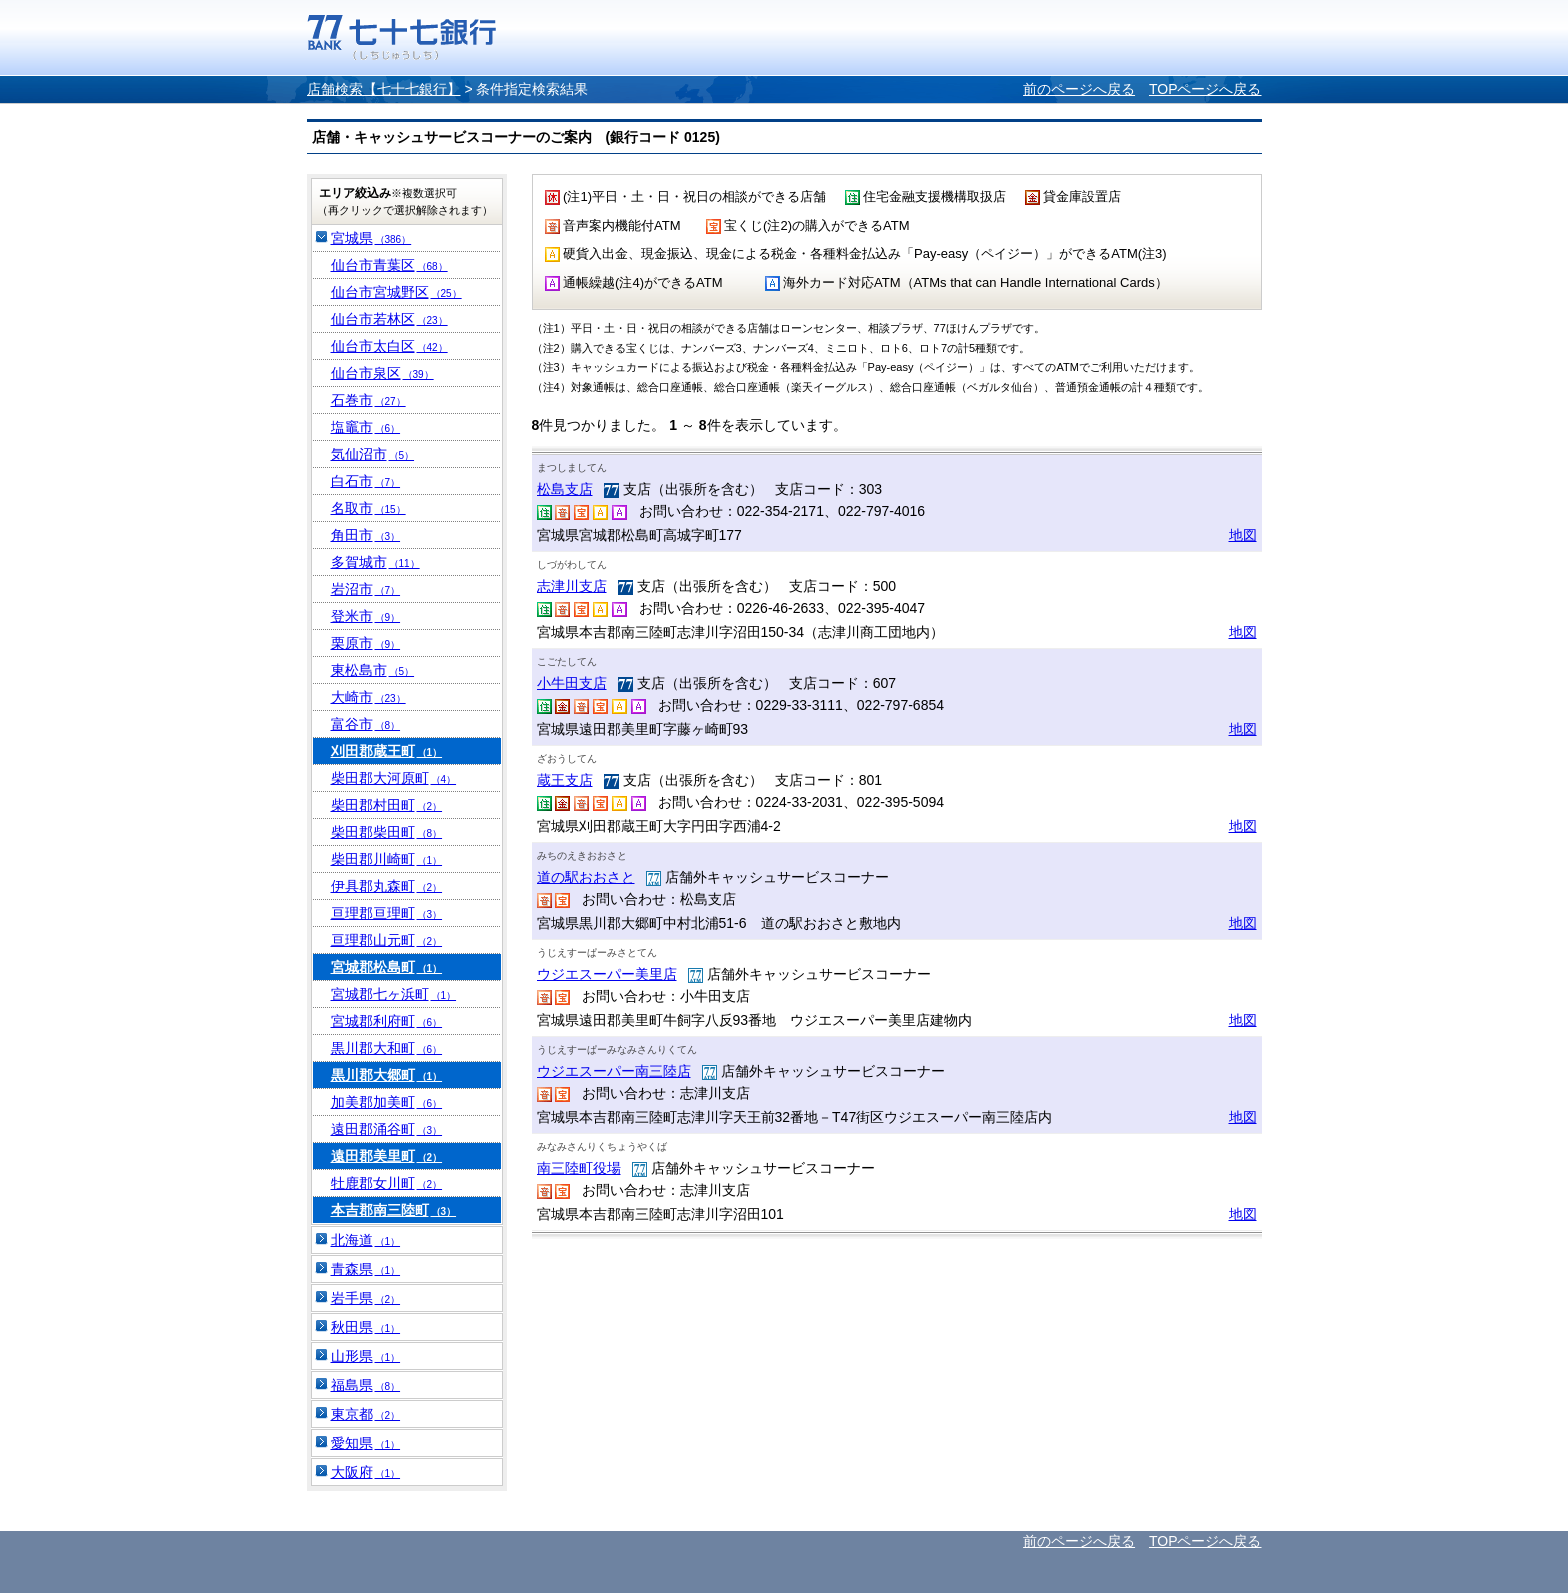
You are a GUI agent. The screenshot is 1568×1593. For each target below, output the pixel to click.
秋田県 (366, 1327)
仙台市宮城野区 (396, 292)
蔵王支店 (565, 780)
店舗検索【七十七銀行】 (384, 89)
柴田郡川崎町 (387, 859)
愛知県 (366, 1443)
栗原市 (366, 643)
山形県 (366, 1356)
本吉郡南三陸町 (394, 1210)
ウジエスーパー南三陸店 (614, 1071)
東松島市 (373, 670)
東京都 (366, 1414)
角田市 (366, 535)
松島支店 (565, 489)
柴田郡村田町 (387, 805)
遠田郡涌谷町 (387, 1129)
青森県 (366, 1269)
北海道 (366, 1240)
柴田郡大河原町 (394, 778)
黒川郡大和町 (387, 1048)
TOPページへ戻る (1205, 89)
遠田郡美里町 (387, 1156)
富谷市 (366, 724)
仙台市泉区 (382, 373)
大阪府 (366, 1472)
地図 (1243, 535)
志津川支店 (572, 586)
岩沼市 (366, 589)
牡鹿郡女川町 (387, 1183)
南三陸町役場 (579, 1168)
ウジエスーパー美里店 (607, 974)
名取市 (368, 508)
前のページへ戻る (1079, 89)
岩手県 (366, 1298)
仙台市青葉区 (389, 265)
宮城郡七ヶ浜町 (394, 994)
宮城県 (371, 238)
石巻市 (368, 400)
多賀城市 (375, 562)
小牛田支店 (572, 683)
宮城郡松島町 (387, 967)
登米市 (366, 616)
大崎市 (368, 697)
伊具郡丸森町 (387, 886)
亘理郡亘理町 (387, 913)
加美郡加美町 (387, 1102)
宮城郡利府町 (387, 1021)
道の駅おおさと (586, 877)
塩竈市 (366, 427)
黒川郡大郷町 (387, 1075)
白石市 (366, 481)
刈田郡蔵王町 (387, 751)
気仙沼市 (373, 454)
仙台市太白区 (389, 346)
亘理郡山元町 (387, 940)
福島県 (366, 1385)
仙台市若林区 (389, 319)
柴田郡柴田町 (387, 832)
